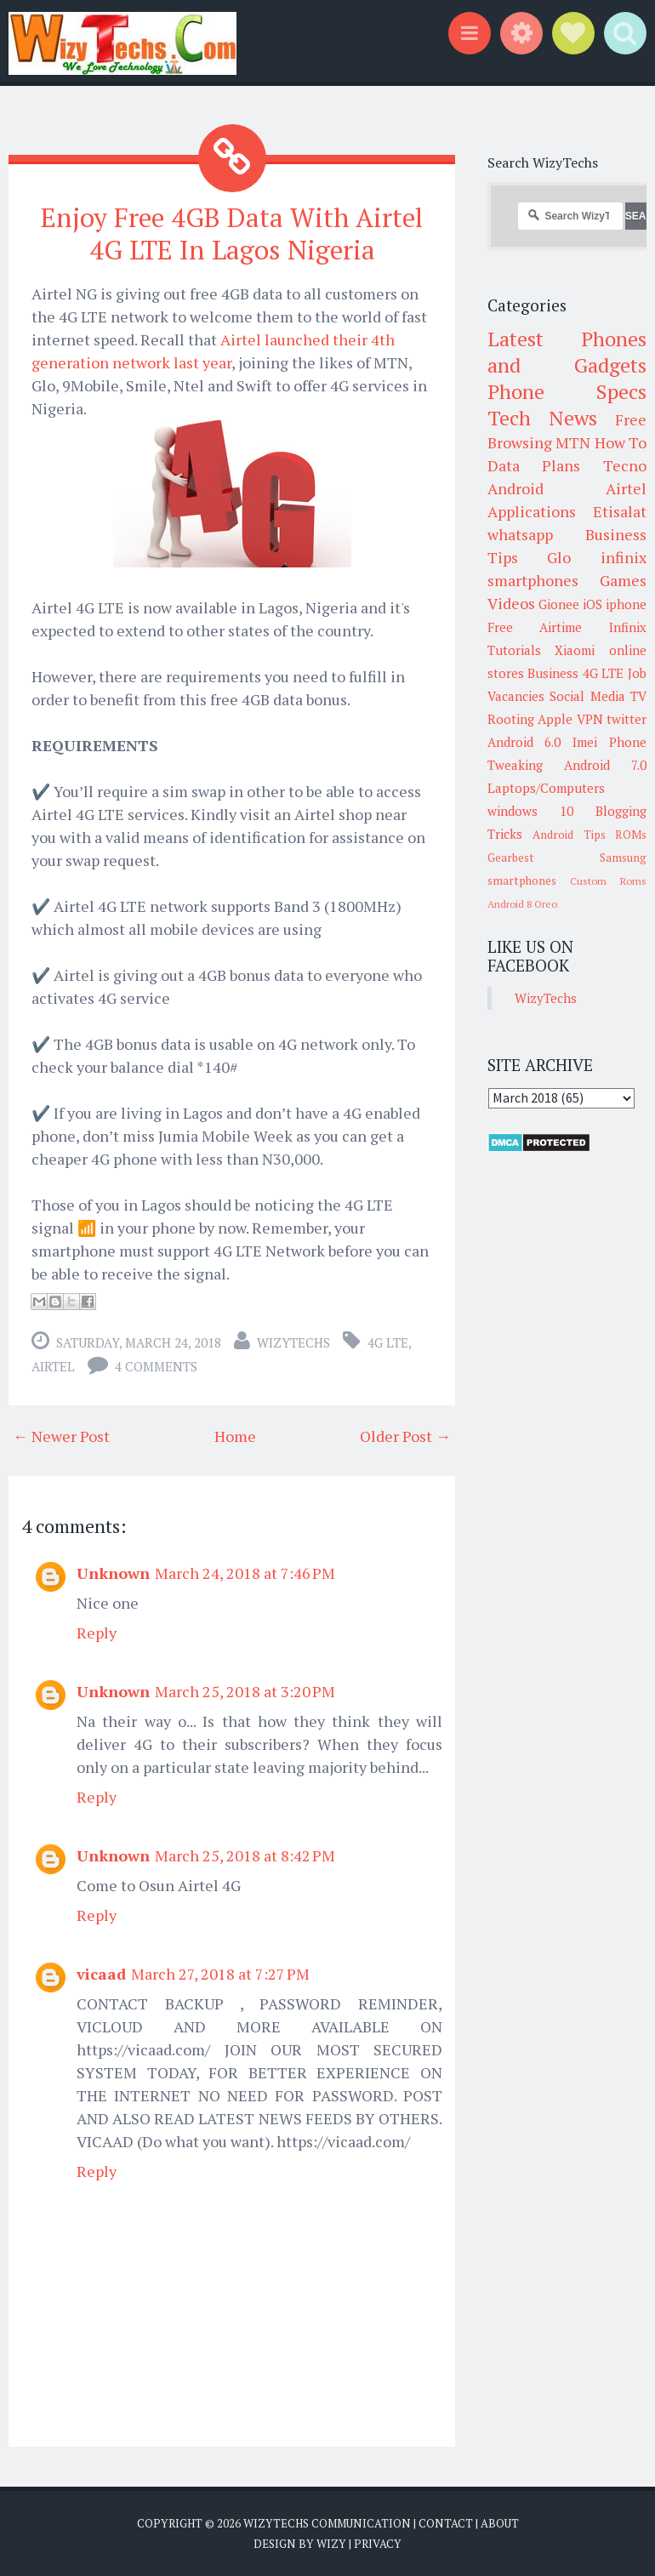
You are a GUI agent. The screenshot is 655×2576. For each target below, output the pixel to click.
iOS (592, 604)
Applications (531, 511)
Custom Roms (608, 881)
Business (552, 672)
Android (515, 488)
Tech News (542, 417)
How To (621, 442)
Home (235, 1435)
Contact (446, 2522)
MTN (572, 442)
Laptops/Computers (546, 787)
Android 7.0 (605, 764)
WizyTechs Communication (327, 2522)
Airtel (53, 1365)
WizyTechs (293, 1341)
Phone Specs (567, 391)
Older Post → (405, 1435)
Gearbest (510, 857)
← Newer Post (61, 1435)
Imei (584, 741)
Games (623, 580)
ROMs (630, 834)
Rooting (510, 718)
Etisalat (619, 511)
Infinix (627, 626)
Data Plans (534, 465)
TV (638, 695)
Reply (97, 1631)
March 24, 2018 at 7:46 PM (245, 1572)
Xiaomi (575, 649)
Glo (559, 557)
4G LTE (387, 1341)
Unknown (113, 1572)
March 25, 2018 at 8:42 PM (245, 1854)
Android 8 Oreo (522, 904)
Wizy (331, 2542)
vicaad (101, 1973)
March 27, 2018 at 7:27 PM (220, 1973)
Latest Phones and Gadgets (567, 352)
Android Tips (569, 834)
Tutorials (514, 649)
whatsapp (520, 534)
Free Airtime (535, 626)
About (500, 2522)
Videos (511, 603)
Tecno (624, 465)
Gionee (558, 604)
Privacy (378, 2542)
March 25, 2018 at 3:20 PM (245, 1690)
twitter (626, 718)
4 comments (156, 1365)
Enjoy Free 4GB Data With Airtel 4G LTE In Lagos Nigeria (232, 232)
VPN (590, 718)
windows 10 (530, 810)
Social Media (587, 695)
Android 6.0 (524, 741)
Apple (555, 718)
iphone (626, 604)
